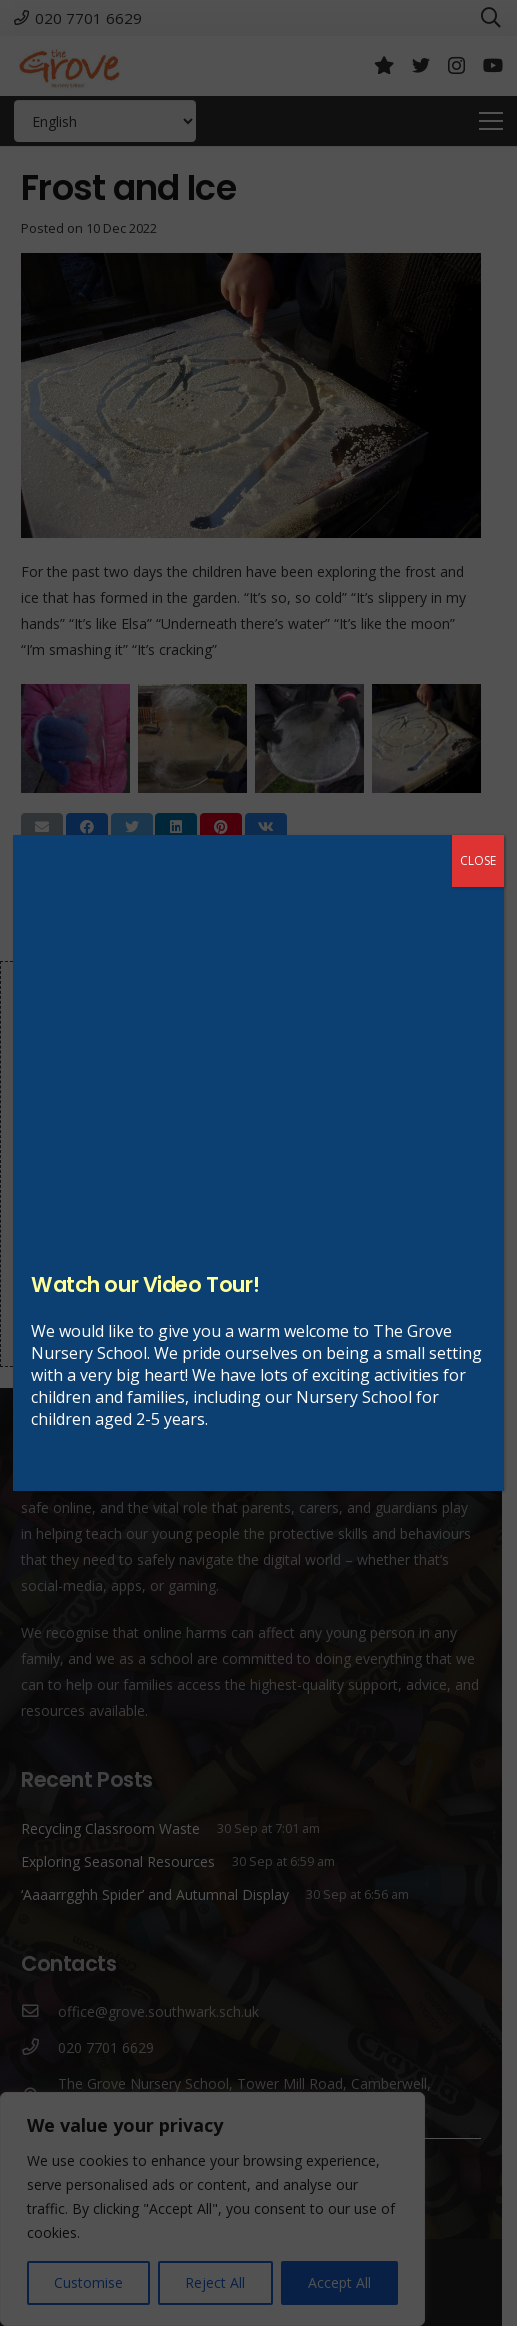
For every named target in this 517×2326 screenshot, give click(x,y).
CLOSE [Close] (478, 860)
